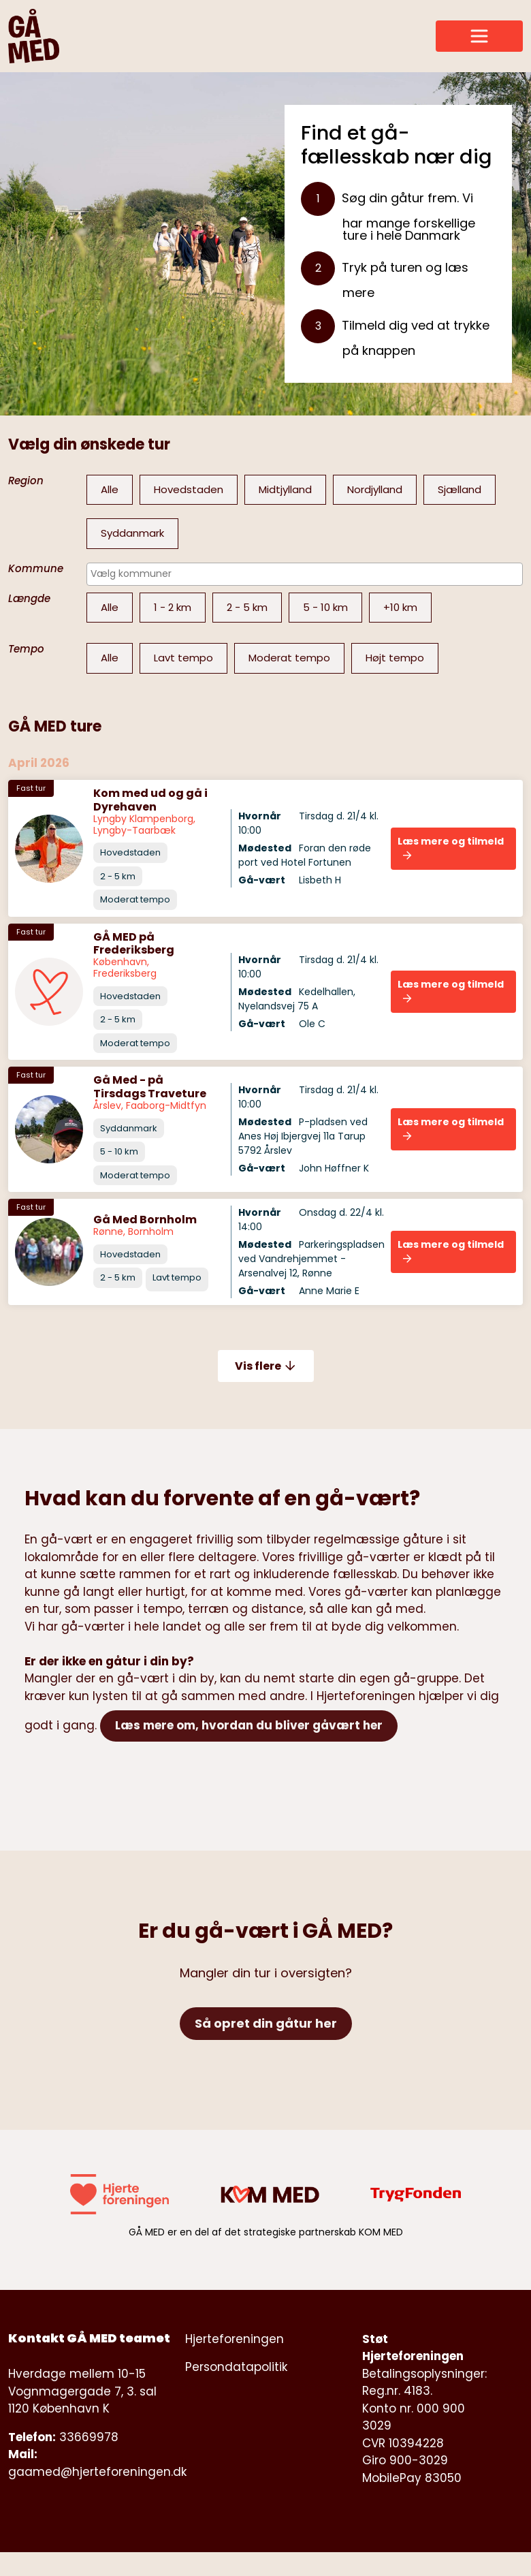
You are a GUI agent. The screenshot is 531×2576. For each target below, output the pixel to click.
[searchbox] (301, 574)
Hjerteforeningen (234, 2339)
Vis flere (266, 1366)
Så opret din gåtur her (266, 2023)
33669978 (88, 2437)
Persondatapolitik (236, 2367)
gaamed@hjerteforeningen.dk (97, 2472)
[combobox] (304, 574)
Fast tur (31, 788)
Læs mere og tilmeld (451, 847)
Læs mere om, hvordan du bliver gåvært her (249, 1725)
